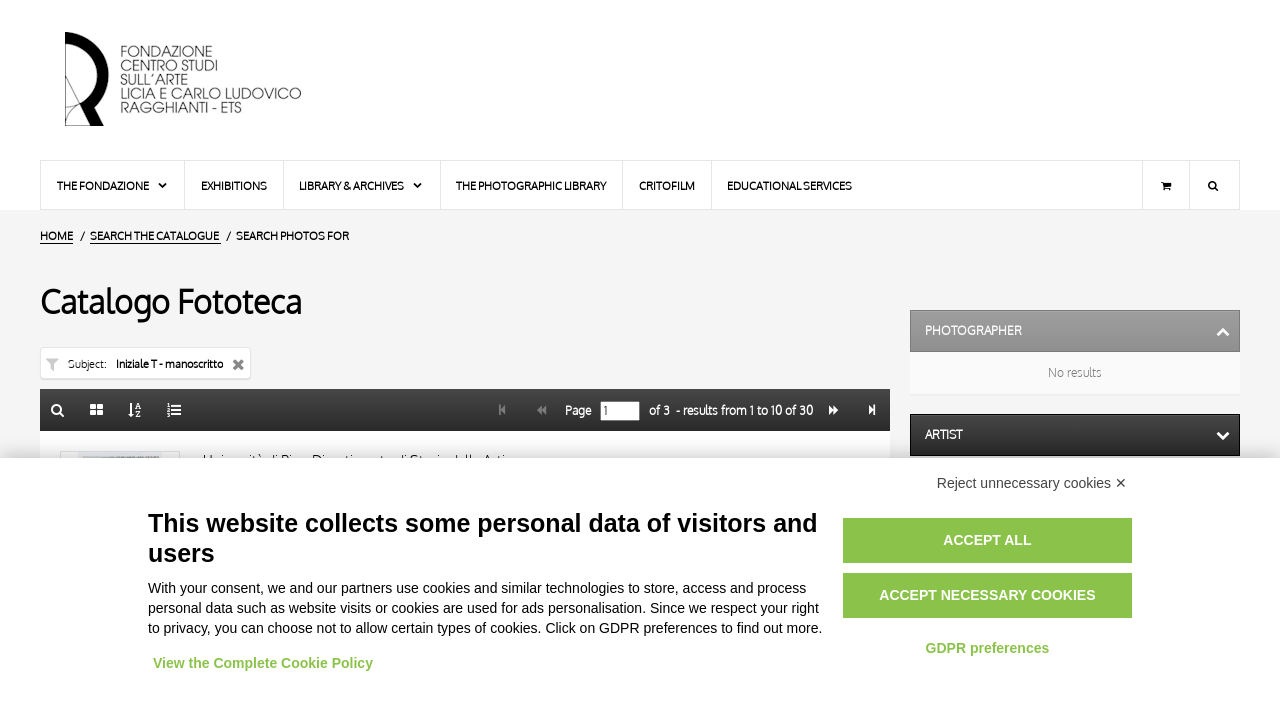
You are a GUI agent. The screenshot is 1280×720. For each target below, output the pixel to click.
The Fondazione (113, 185)
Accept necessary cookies (987, 595)
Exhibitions (234, 185)
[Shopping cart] (1166, 185)
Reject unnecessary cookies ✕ (1032, 483)
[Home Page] (200, 80)
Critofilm (667, 185)
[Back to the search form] (58, 410)
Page (576, 411)
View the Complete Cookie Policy (263, 663)
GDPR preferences (988, 648)
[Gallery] (97, 410)
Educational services (789, 185)
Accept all (987, 540)
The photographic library (531, 185)
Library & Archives (361, 185)
